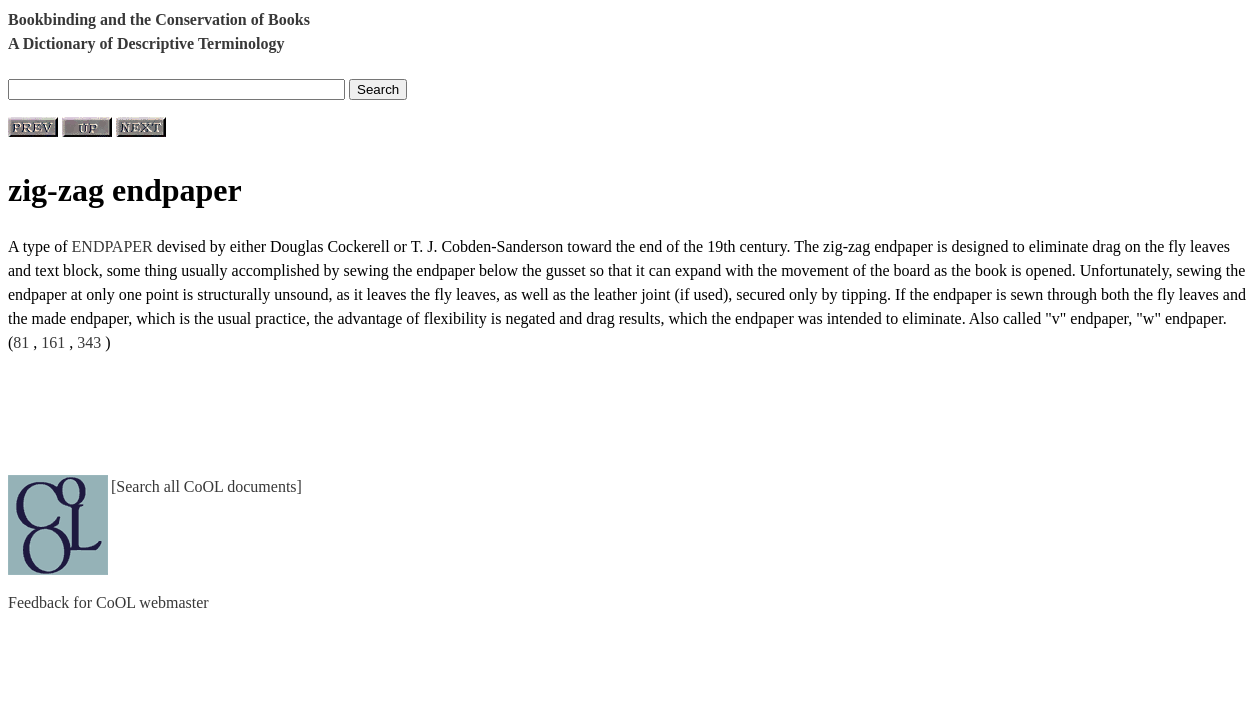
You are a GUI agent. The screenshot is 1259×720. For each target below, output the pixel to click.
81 (21, 342)
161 (53, 342)
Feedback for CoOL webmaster (108, 602)
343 (89, 342)
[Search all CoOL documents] (206, 486)
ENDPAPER (112, 246)
